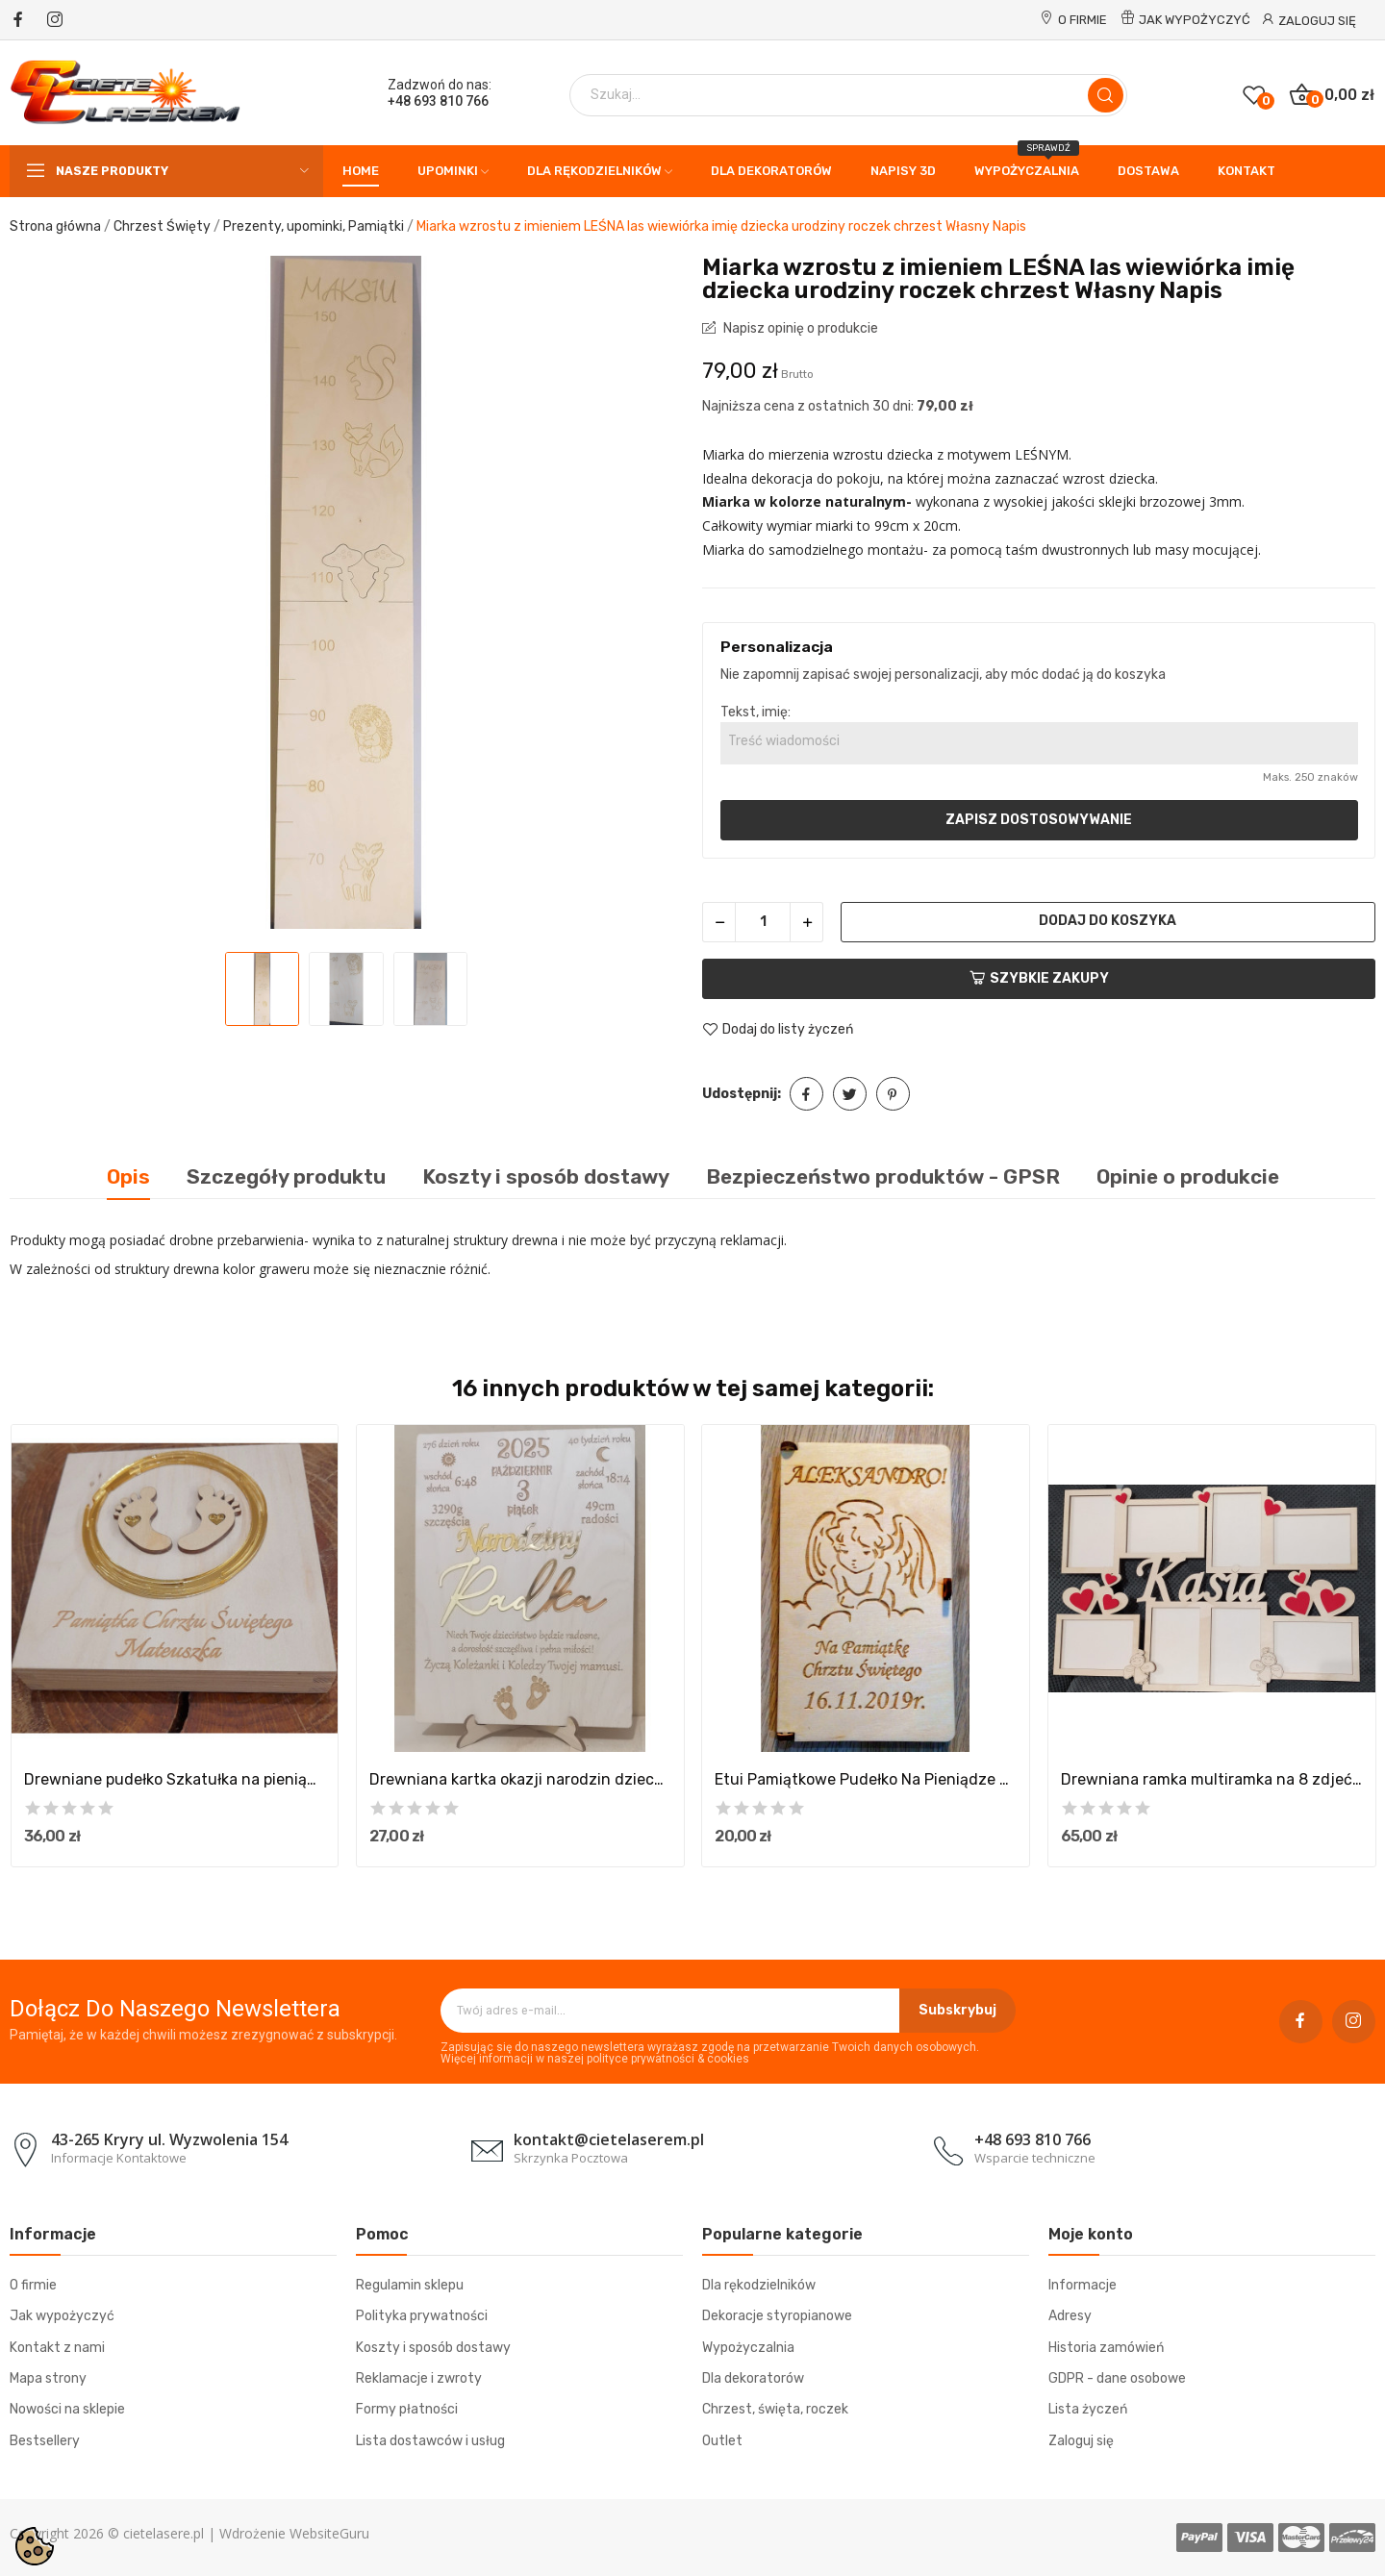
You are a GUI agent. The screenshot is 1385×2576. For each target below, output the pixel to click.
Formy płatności (407, 2409)
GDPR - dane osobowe (1117, 2378)
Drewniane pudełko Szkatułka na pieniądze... (175, 1779)
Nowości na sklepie (67, 2409)
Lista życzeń (1087, 2409)
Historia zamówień (1106, 2347)
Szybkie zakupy (1039, 978)
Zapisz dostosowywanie (1038, 820)
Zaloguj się (1081, 2441)
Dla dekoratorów (753, 2378)
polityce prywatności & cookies (668, 2058)
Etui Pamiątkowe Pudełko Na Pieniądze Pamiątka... (866, 1779)
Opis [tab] (128, 1176)
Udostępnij (806, 1094)
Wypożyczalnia (748, 2347)
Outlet (722, 2441)
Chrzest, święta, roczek (775, 2409)
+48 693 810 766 (438, 101)
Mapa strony (48, 2378)
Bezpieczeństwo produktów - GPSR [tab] (883, 1176)
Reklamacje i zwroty (419, 2378)
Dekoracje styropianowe (777, 2316)
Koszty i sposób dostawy (433, 2347)
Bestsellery (45, 2441)
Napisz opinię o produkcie (799, 328)
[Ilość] (763, 922)
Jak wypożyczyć (1194, 20)
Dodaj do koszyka (1107, 921)
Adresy (1070, 2316)
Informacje (1082, 2285)
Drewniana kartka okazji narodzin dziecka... (520, 1779)
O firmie (1082, 20)
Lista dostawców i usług (430, 2441)
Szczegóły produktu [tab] (286, 1176)
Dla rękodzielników (759, 2285)
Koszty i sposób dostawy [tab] (545, 1176)
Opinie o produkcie (1187, 1176)
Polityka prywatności (422, 2316)
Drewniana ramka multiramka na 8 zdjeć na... (1212, 1779)
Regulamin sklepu (410, 2285)
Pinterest (893, 1094)
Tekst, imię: (755, 712)
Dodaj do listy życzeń (777, 1029)
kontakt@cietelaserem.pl (609, 2139)
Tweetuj (850, 1094)
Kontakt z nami (57, 2347)
